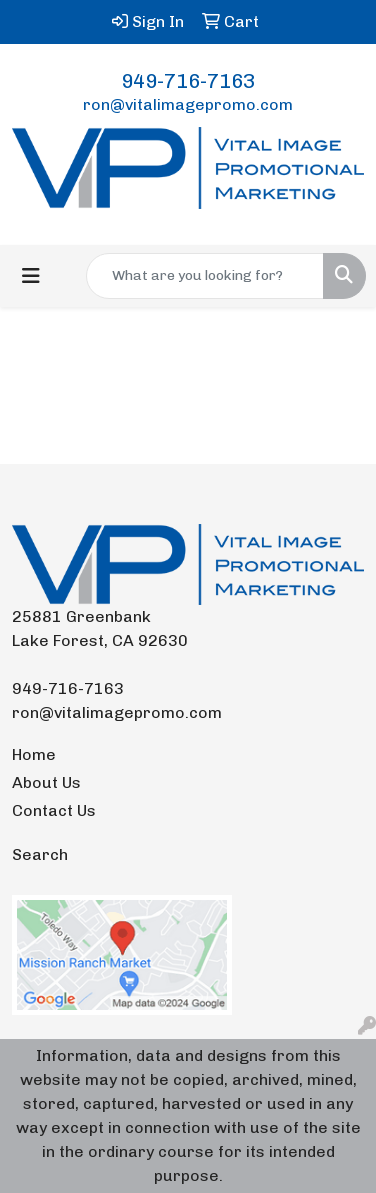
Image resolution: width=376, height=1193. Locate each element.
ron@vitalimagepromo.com (188, 104)
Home (34, 754)
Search (40, 854)
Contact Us (54, 810)
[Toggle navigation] (31, 276)
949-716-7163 (188, 81)
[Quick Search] (205, 276)
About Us (46, 782)
